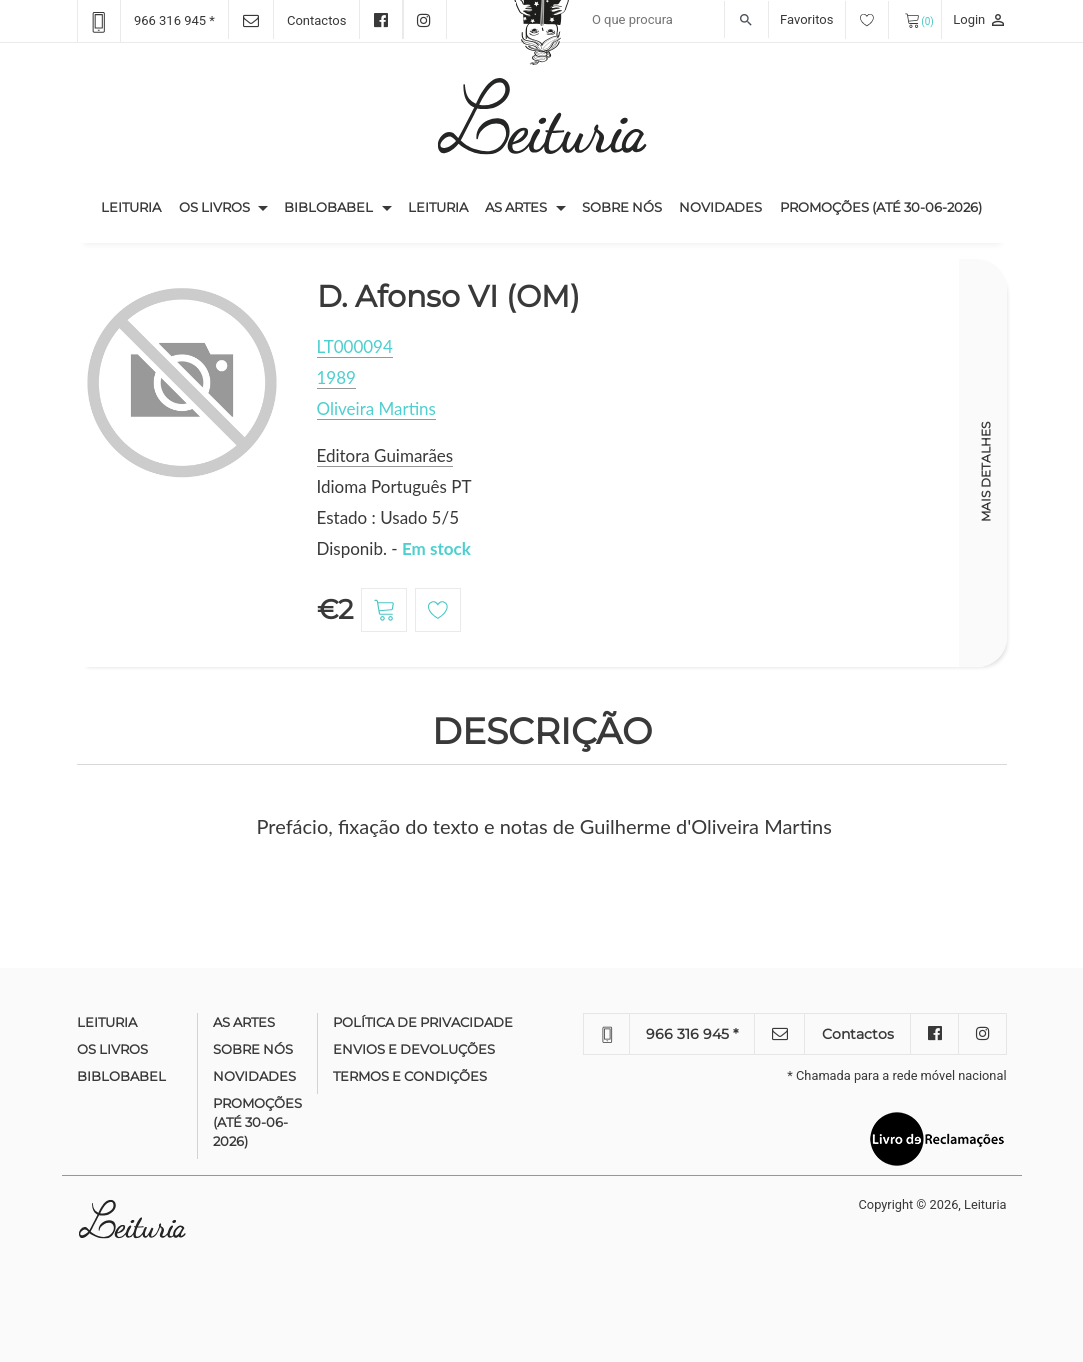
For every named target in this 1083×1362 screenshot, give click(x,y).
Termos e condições (410, 1076)
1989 (336, 377)
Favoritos (834, 19)
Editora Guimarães (385, 455)
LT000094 (355, 346)
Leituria (135, 206)
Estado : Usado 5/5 (388, 517)
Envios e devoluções (414, 1049)
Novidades (720, 207)
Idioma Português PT (394, 486)
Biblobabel (328, 207)
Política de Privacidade (423, 1022)
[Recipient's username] (675, 20)
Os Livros (214, 207)
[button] (263, 208)
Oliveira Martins (376, 408)
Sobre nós (622, 207)
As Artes (516, 207)
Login (979, 19)
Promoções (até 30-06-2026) (881, 207)
